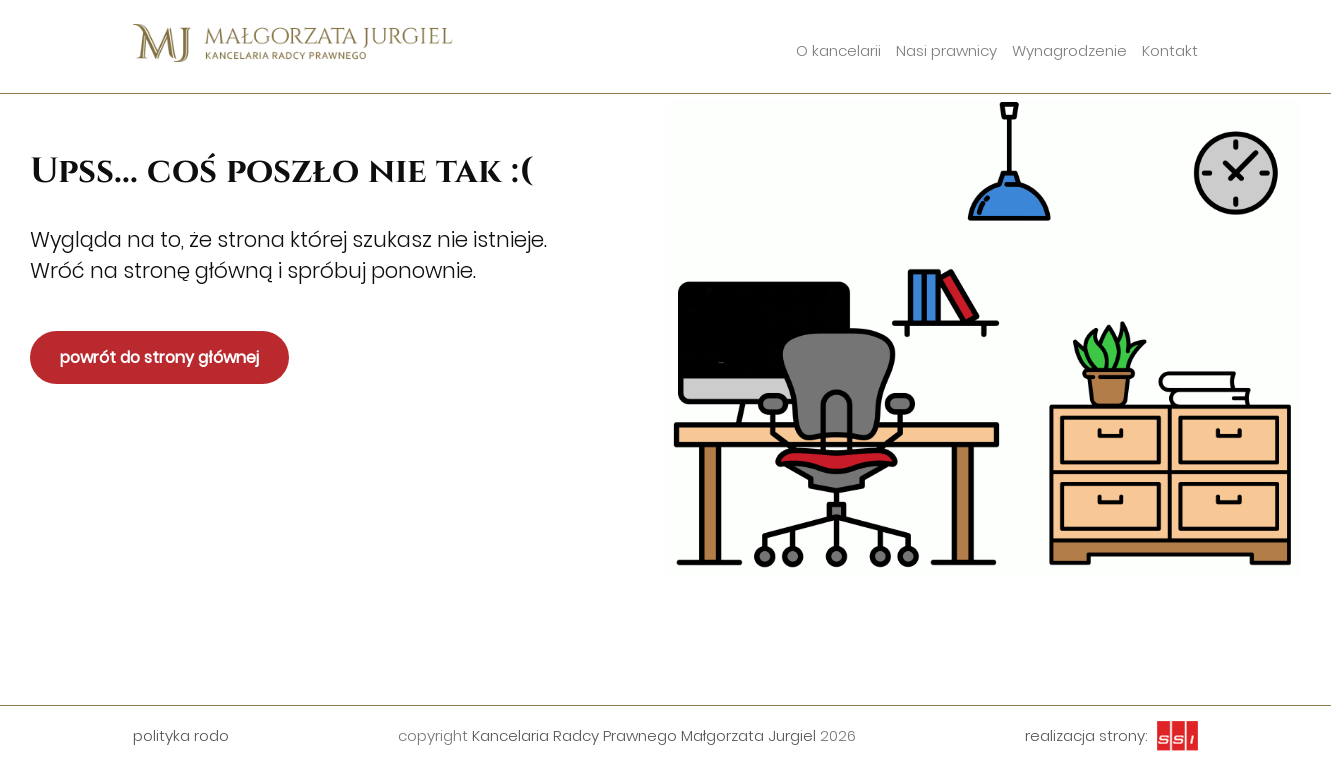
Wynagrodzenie (1069, 50)
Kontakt (1170, 50)
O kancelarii (838, 50)
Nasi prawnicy (946, 50)
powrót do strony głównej (159, 357)
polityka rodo (181, 735)
